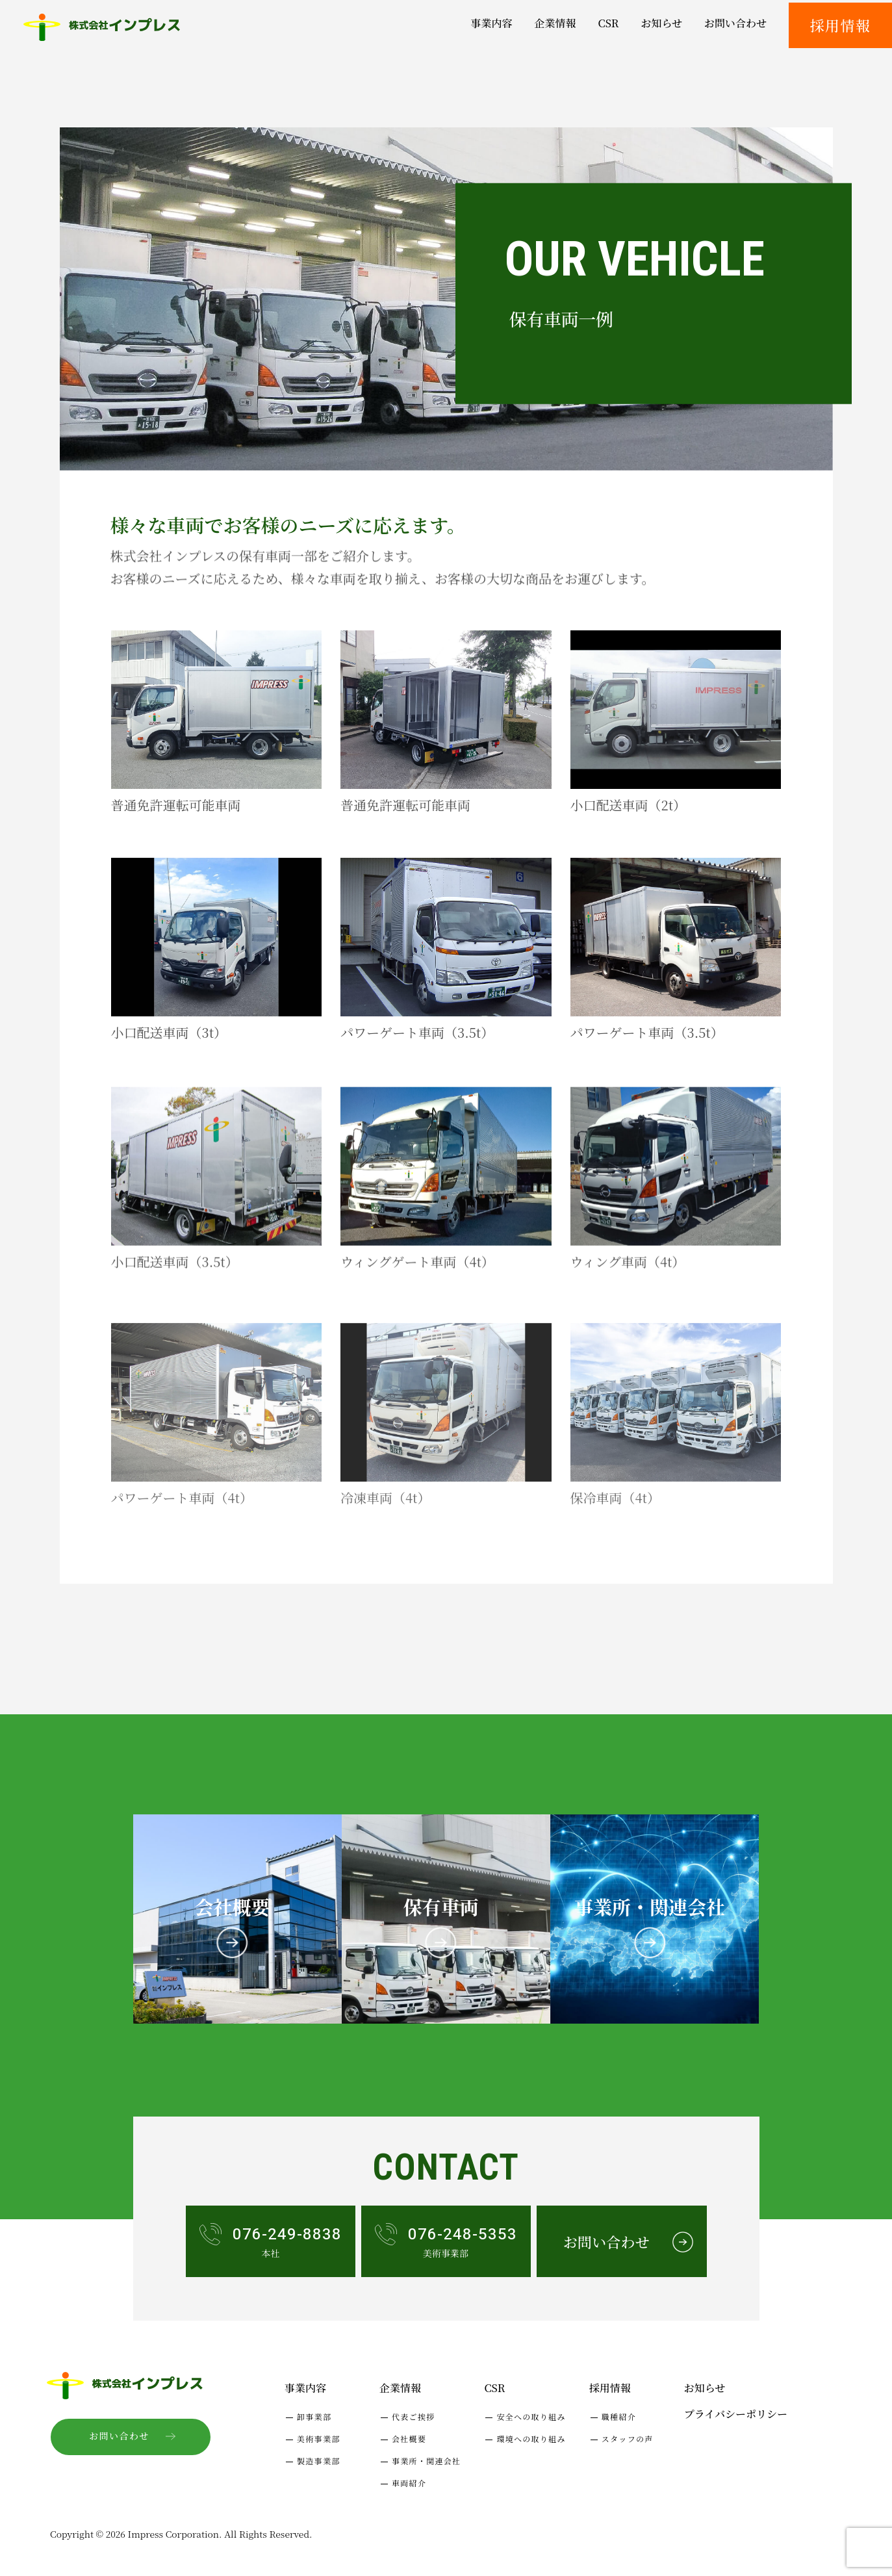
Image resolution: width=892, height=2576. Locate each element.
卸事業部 (314, 2416)
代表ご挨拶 (413, 2416)
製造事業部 (318, 2460)
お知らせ (705, 2387)
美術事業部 (318, 2438)
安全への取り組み (530, 2416)
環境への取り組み (530, 2438)
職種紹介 (619, 2416)
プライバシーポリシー (735, 2413)
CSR (494, 2387)
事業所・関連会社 (426, 2460)
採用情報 (840, 25)
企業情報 (400, 2387)
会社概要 (409, 2438)
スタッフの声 (628, 2438)
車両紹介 (409, 2482)
